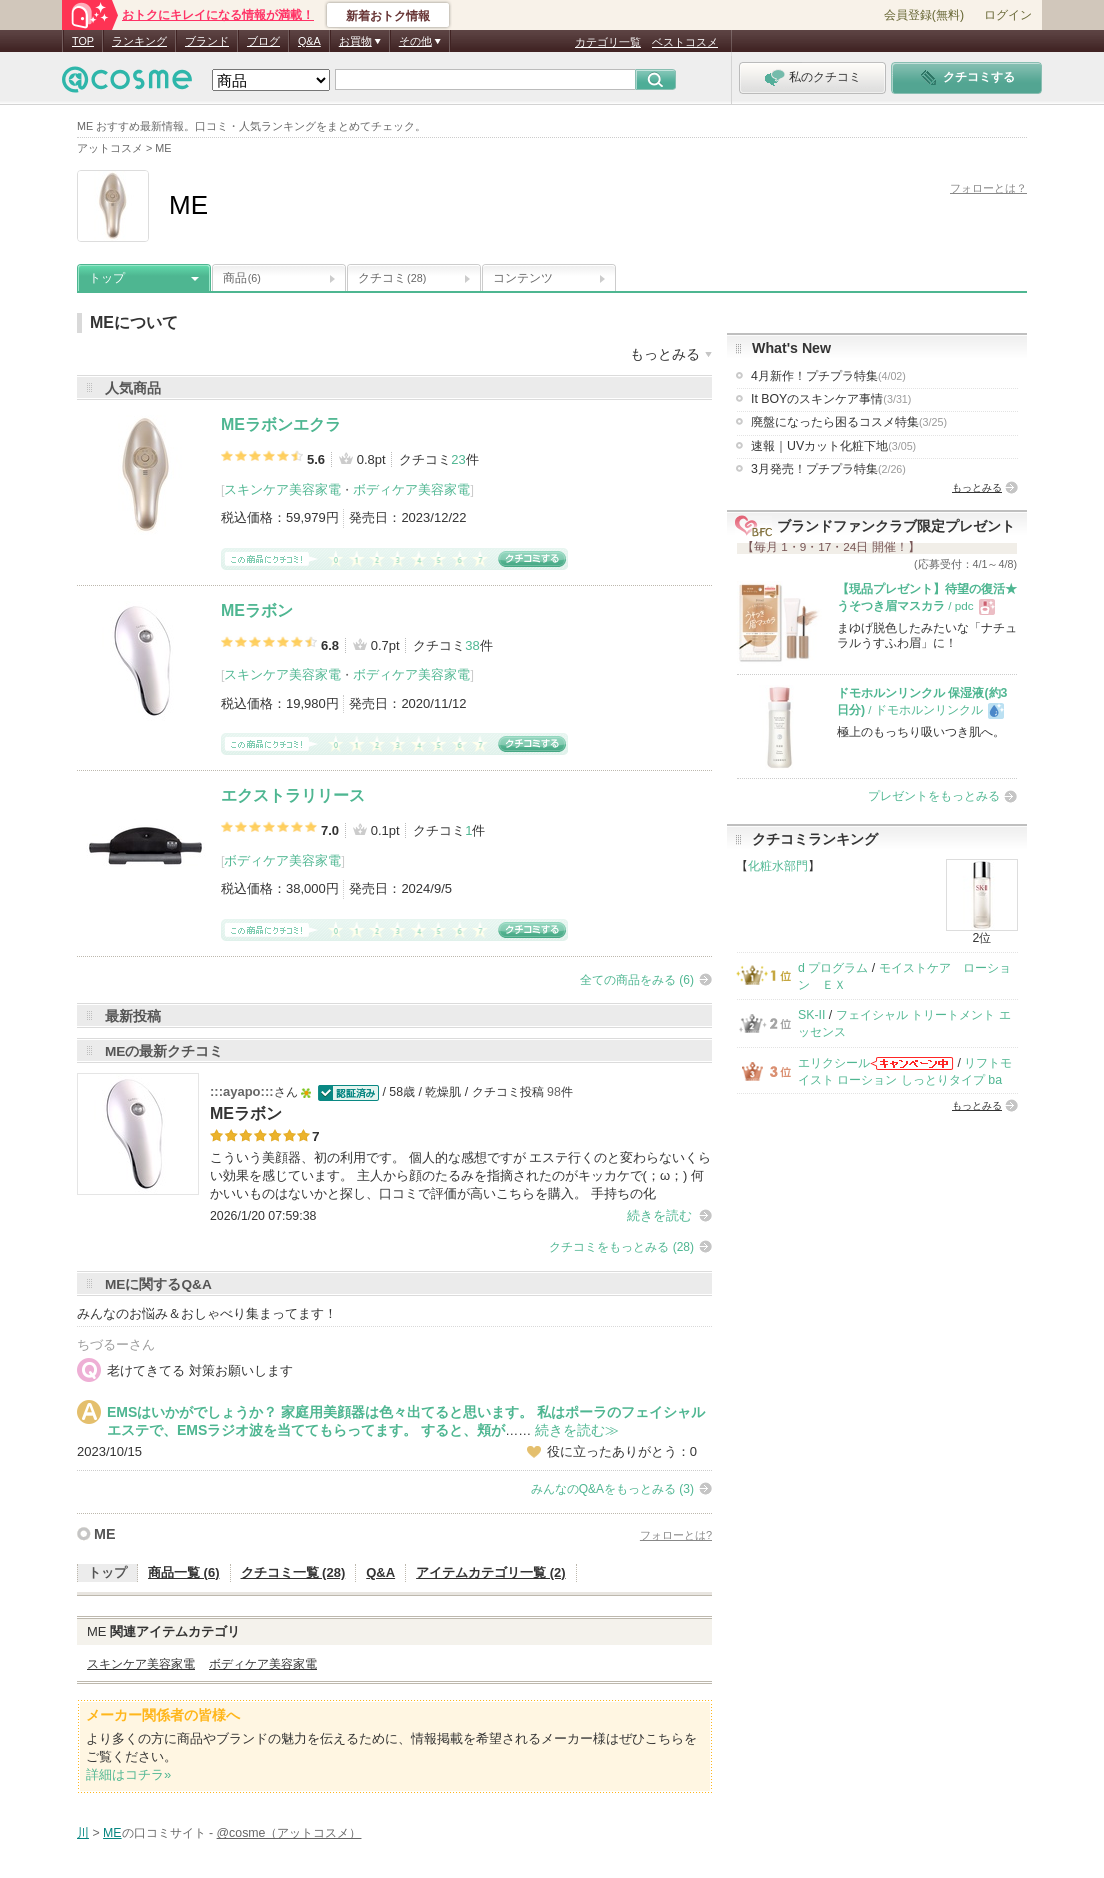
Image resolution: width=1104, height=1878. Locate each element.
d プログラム (833, 968)
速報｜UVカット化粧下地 (833, 446)
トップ (107, 278)
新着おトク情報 (388, 16)
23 (458, 459)
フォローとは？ (988, 188)
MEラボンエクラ (281, 424)
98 (554, 1092)
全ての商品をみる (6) (637, 980)
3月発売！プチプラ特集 (828, 469)
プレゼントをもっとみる (934, 796)
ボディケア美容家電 (411, 489)
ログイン (1008, 15)
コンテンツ (523, 278)
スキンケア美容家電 (282, 489)
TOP (83, 41)
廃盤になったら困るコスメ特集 (849, 422)
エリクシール (834, 1063)
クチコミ (392, 278)
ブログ (263, 41)
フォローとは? (676, 1535)
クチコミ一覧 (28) (293, 1572)
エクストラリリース (293, 795)
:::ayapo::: (242, 1091)
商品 (242, 278)
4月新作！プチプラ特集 (828, 376)
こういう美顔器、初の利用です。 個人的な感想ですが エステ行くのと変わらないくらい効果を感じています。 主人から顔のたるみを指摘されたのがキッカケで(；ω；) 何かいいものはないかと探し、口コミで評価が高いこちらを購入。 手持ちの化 (460, 1175)
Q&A (309, 41)
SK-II (811, 1015)
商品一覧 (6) (184, 1572)
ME (104, 1534)
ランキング (139, 41)
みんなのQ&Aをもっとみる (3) (612, 1489)
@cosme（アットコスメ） (289, 1833)
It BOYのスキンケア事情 (831, 399)
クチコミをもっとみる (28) (621, 1247)
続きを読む (659, 1215)
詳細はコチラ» (128, 1774)
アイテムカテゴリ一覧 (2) (491, 1572)
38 (472, 645)
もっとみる (977, 487)
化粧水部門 (778, 866)
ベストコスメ (685, 42)
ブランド (207, 41)
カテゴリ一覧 (608, 42)
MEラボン (257, 610)
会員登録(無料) (924, 15)
